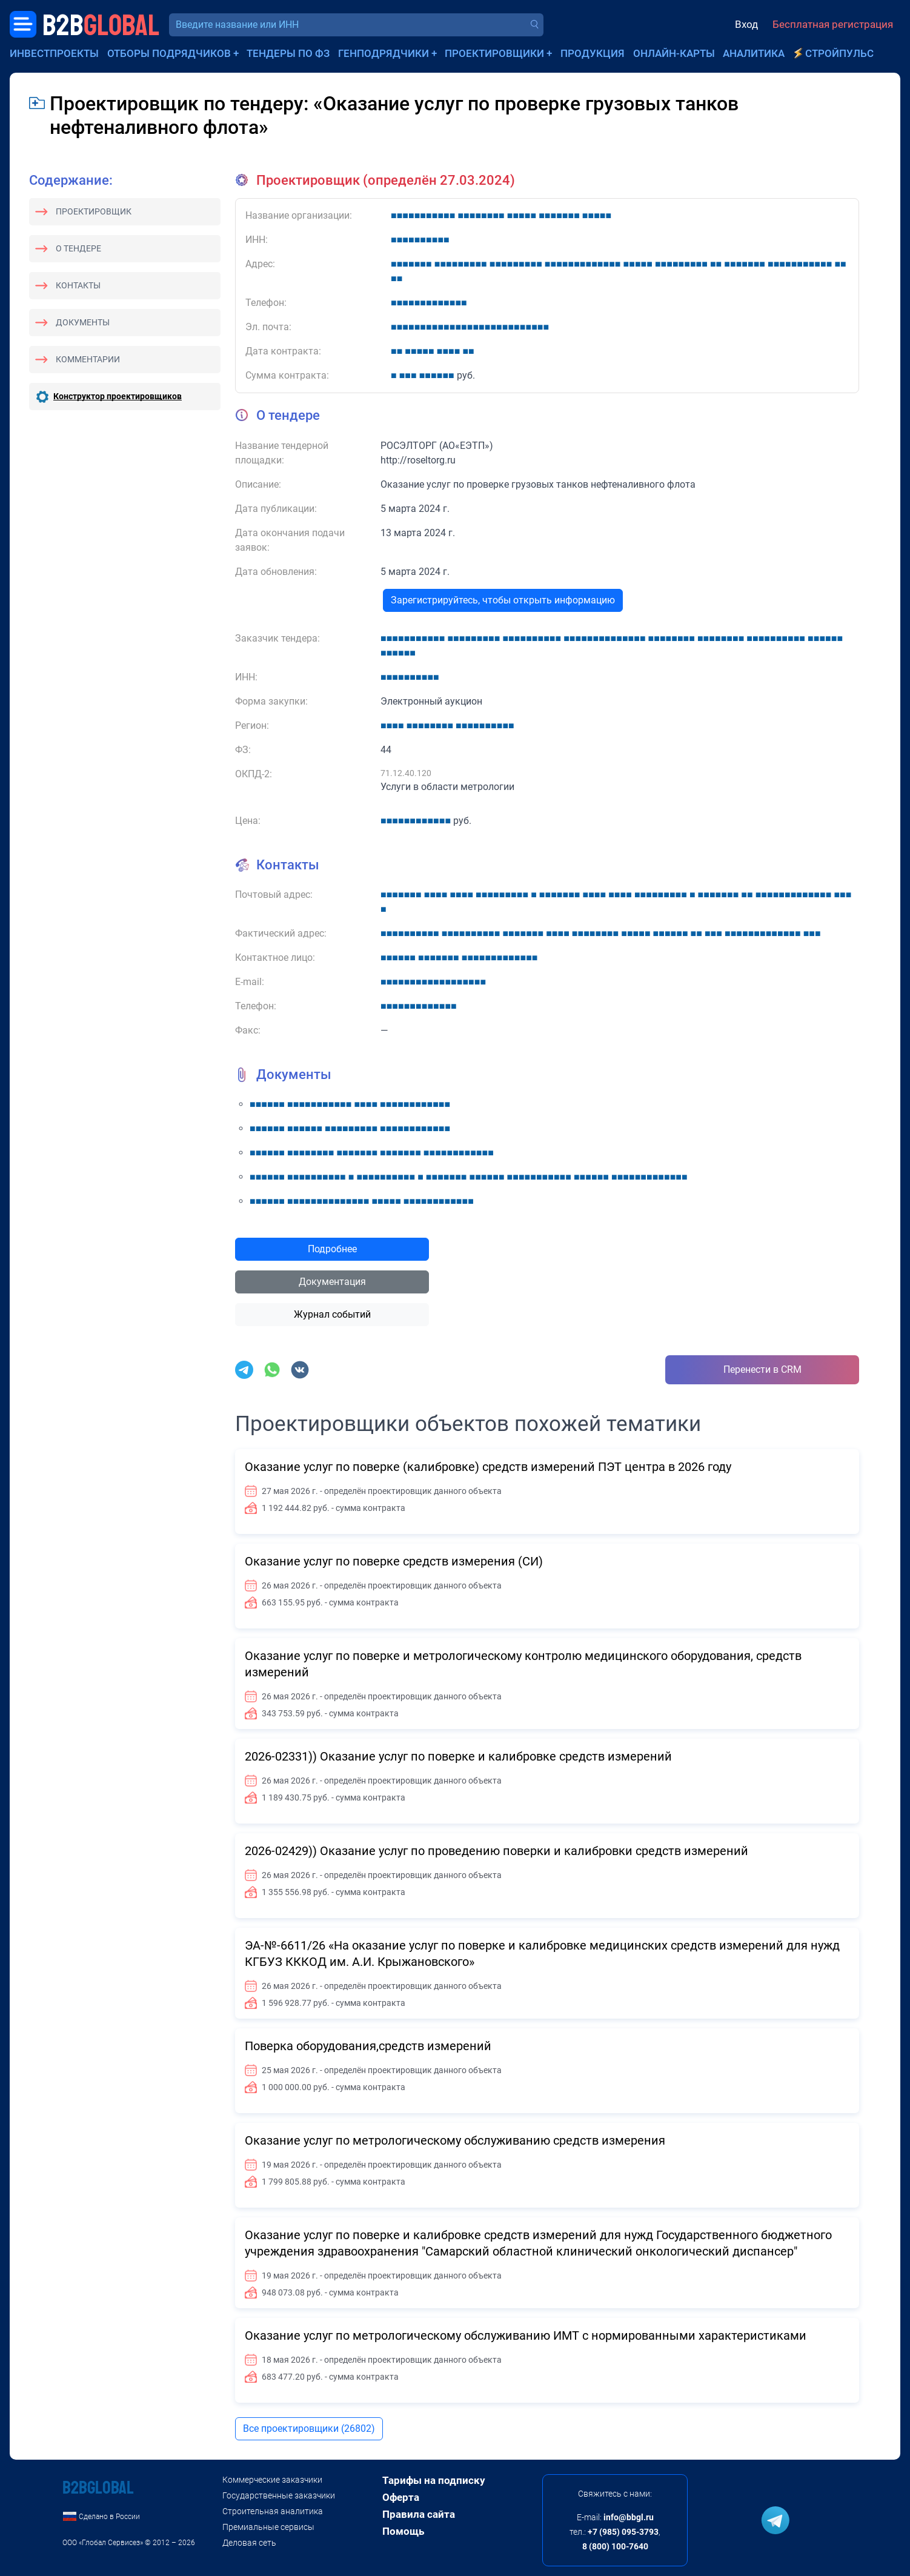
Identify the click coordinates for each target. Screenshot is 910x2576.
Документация (332, 1281)
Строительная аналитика (272, 2511)
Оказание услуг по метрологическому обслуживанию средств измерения (455, 2140)
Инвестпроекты (54, 53)
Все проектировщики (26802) (309, 2428)
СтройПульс (839, 53)
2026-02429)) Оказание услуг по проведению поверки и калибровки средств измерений (496, 1851)
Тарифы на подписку (433, 2480)
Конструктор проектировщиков (117, 396)
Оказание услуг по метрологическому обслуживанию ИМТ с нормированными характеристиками (525, 2335)
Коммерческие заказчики (272, 2480)
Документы (83, 322)
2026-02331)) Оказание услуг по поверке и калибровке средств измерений (458, 1756)
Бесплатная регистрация (832, 24)
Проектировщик (93, 211)
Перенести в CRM (762, 1369)
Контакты (78, 285)
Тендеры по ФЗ (288, 53)
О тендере (78, 248)
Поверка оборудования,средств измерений (368, 2046)
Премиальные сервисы (268, 2527)
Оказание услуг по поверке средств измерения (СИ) (394, 1561)
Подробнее (332, 1249)
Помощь (403, 2531)
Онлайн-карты (674, 53)
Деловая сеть (249, 2543)
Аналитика (754, 53)
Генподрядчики (383, 53)
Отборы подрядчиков (169, 53)
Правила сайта (418, 2514)
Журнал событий (332, 1314)
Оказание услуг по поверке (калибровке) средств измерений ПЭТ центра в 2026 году (488, 1466)
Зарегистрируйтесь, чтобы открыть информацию (503, 600)
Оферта (400, 2497)
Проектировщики (494, 53)
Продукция (592, 53)
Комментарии (88, 359)
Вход (746, 24)
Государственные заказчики (278, 2495)
